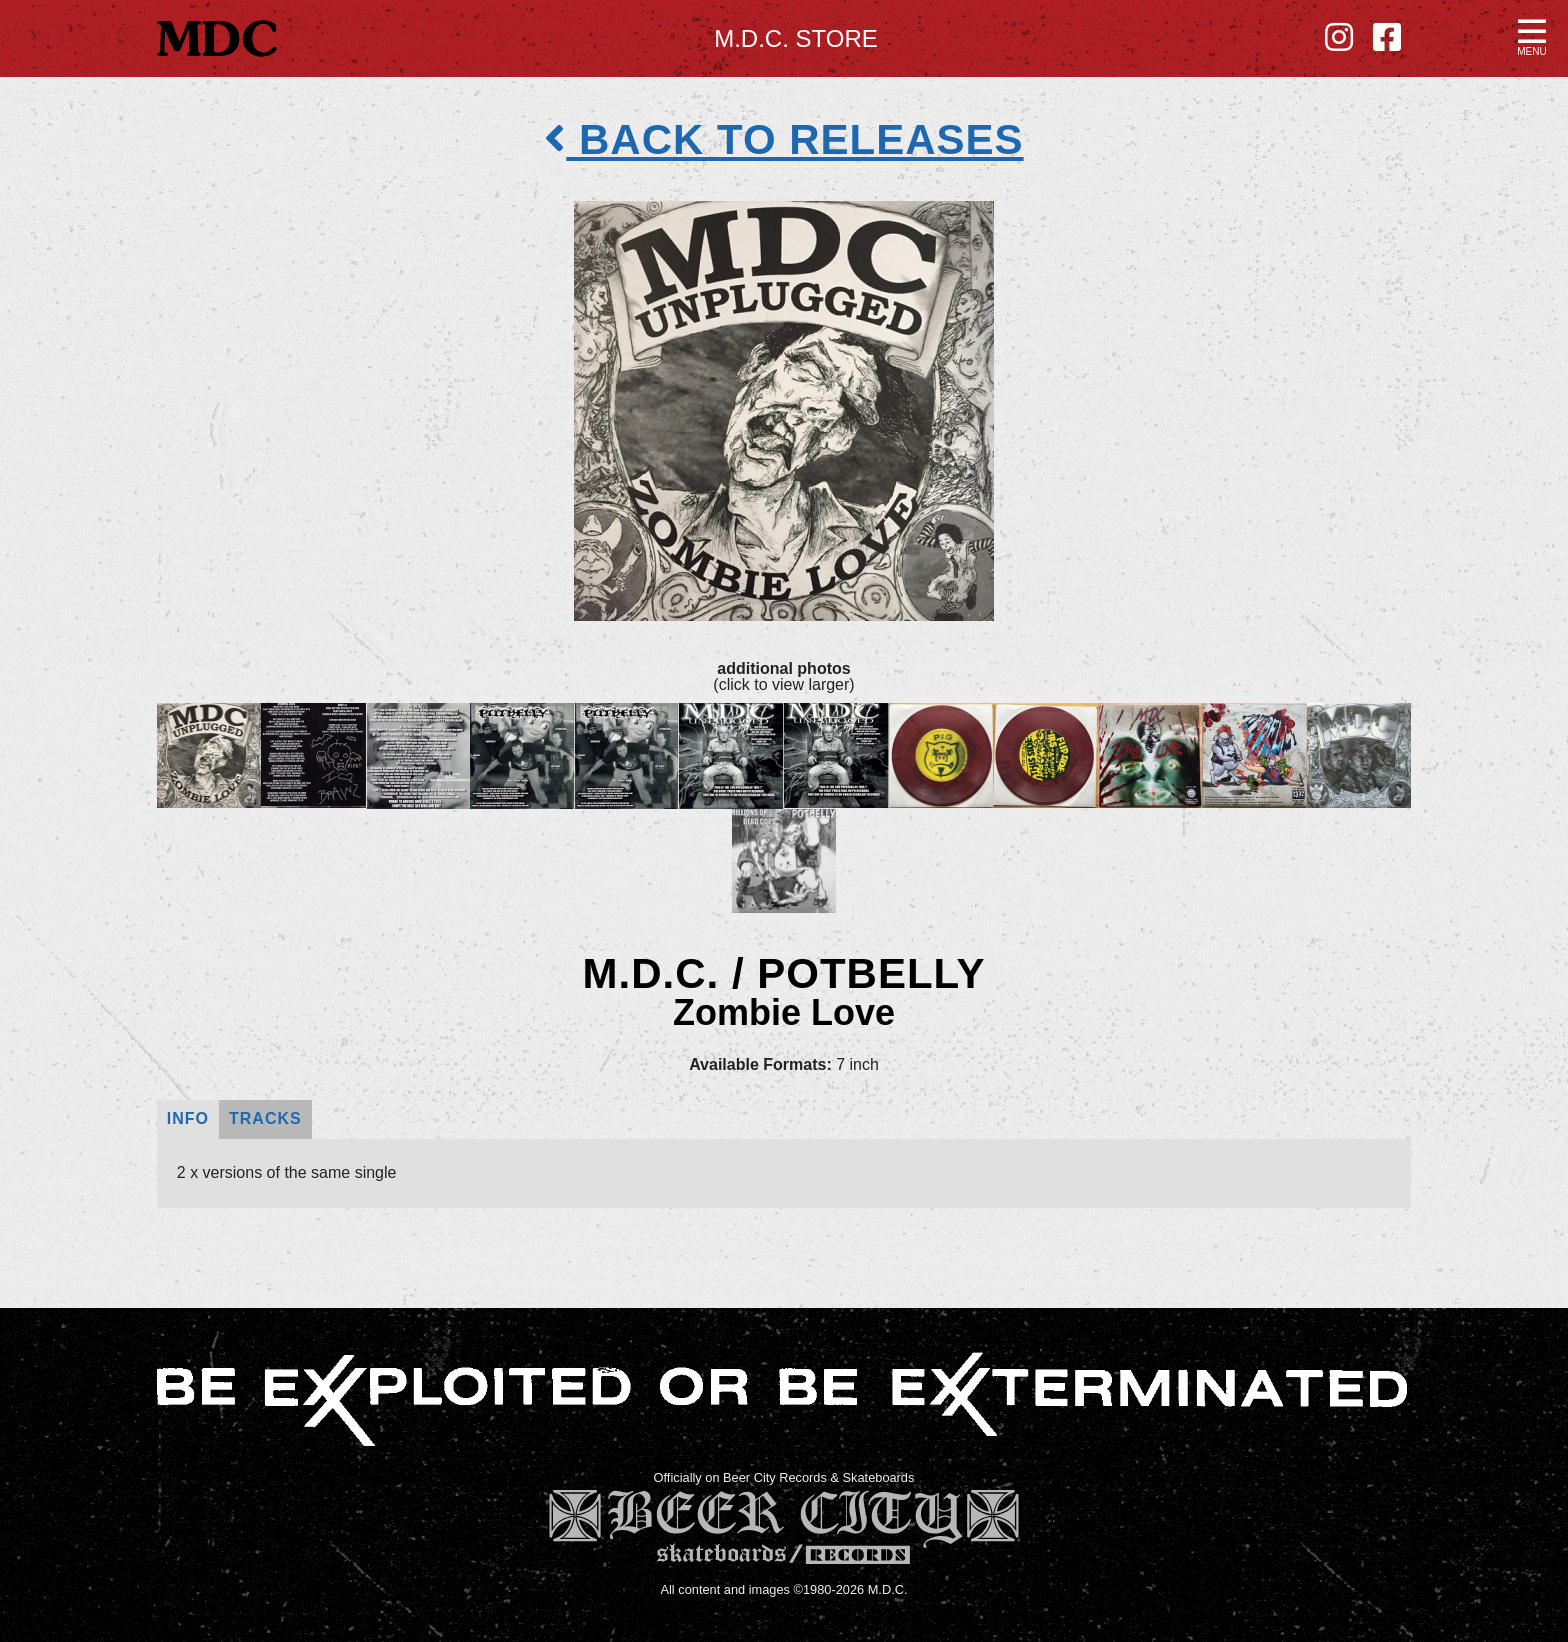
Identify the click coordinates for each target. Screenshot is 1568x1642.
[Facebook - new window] (1387, 38)
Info (188, 1118)
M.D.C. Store (796, 38)
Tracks (265, 1118)
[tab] (188, 1119)
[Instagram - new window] (1339, 38)
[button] (1532, 36)
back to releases (783, 139)
